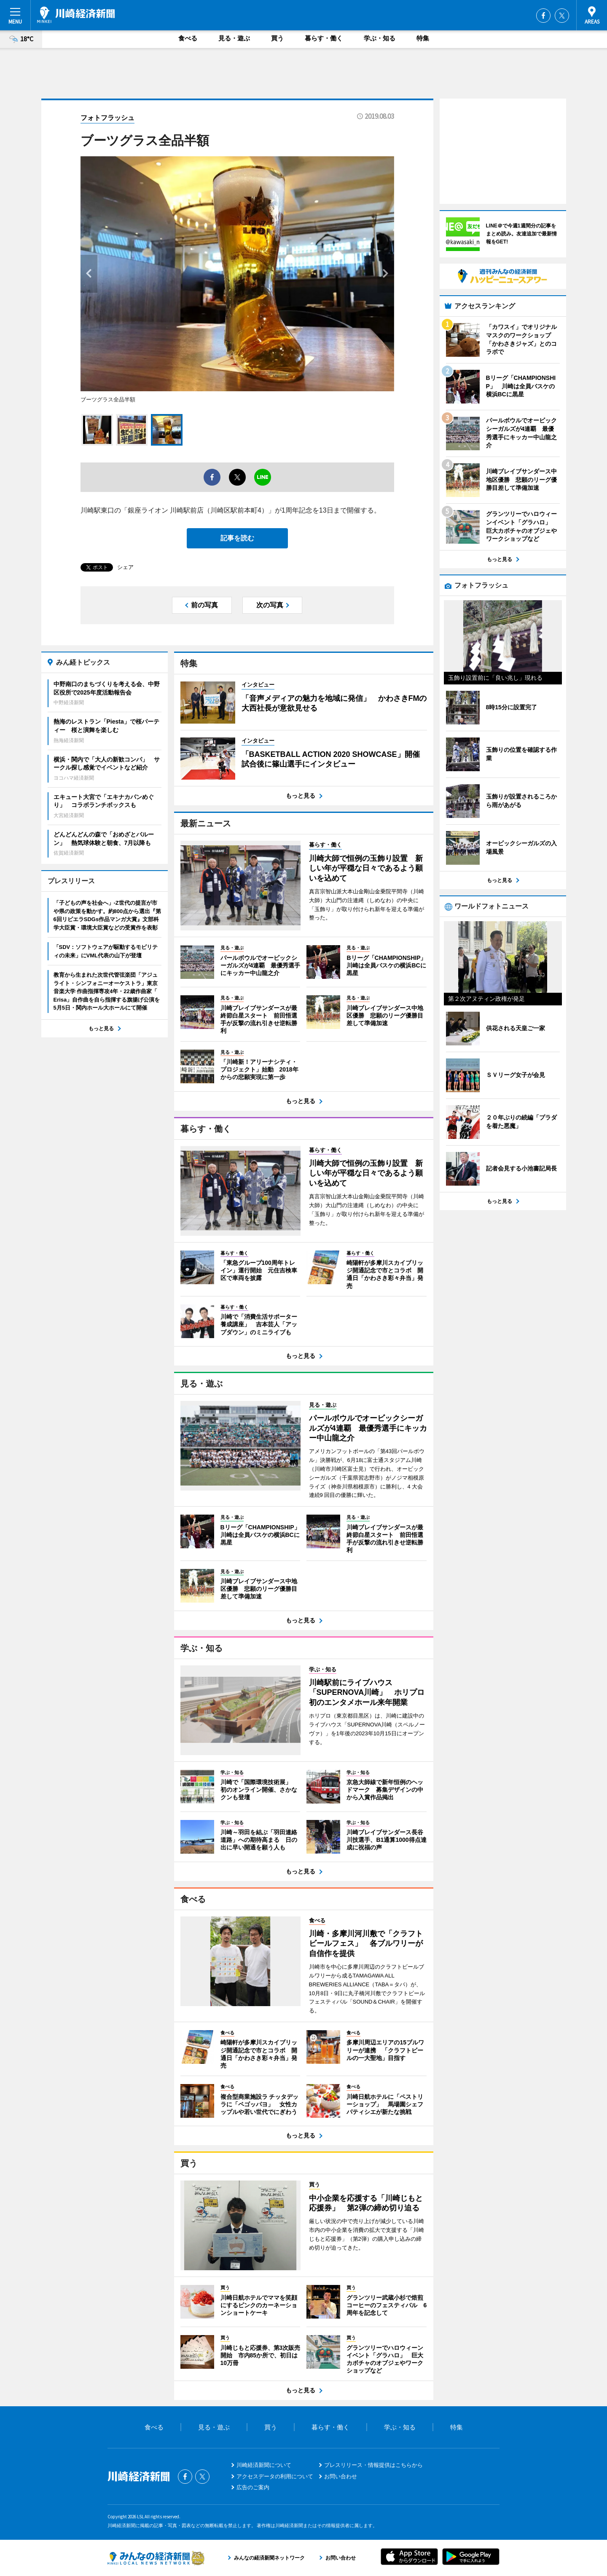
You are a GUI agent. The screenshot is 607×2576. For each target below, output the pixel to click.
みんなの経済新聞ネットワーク (155, 2557)
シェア (125, 567)
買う (277, 38)
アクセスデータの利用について (274, 2476)
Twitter (562, 15)
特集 (422, 38)
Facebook (543, 15)
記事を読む (237, 538)
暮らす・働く (324, 38)
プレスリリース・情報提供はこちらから (373, 2465)
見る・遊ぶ (234, 38)
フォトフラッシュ (107, 117)
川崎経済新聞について (263, 2465)
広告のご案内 (252, 2487)
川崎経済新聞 (76, 14)
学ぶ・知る (379, 38)
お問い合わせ (340, 2476)
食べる (187, 38)
